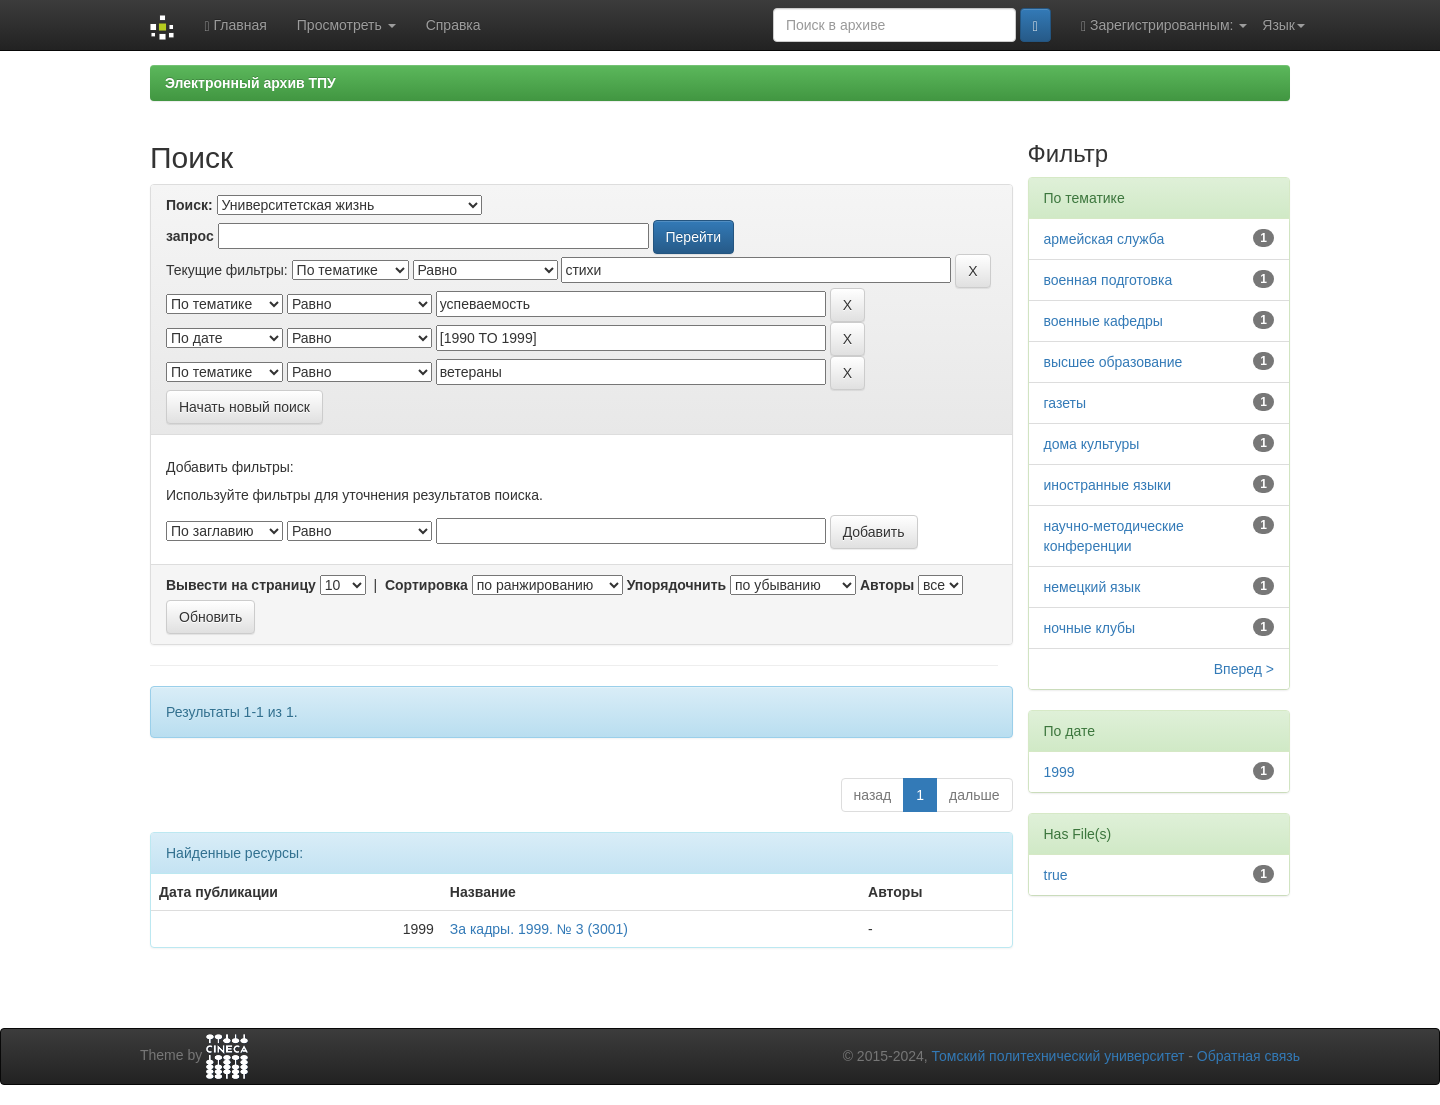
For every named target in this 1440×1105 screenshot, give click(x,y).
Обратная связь (1248, 1056)
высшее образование (1113, 362)
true (1056, 875)
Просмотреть (346, 25)
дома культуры (1092, 444)
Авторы (887, 585)
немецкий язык (1092, 587)
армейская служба (1104, 239)
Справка (453, 25)
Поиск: (189, 205)
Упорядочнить (676, 585)
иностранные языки (1108, 485)
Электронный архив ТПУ (250, 83)
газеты (1065, 403)
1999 (1059, 772)
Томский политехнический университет (1058, 1056)
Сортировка (426, 585)
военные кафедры (1103, 321)
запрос (190, 236)
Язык (1283, 25)
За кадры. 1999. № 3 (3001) (539, 929)
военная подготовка (1108, 280)
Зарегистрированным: (1164, 25)
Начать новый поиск (244, 407)
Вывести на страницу (241, 585)
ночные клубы (1090, 628)
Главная (235, 25)
